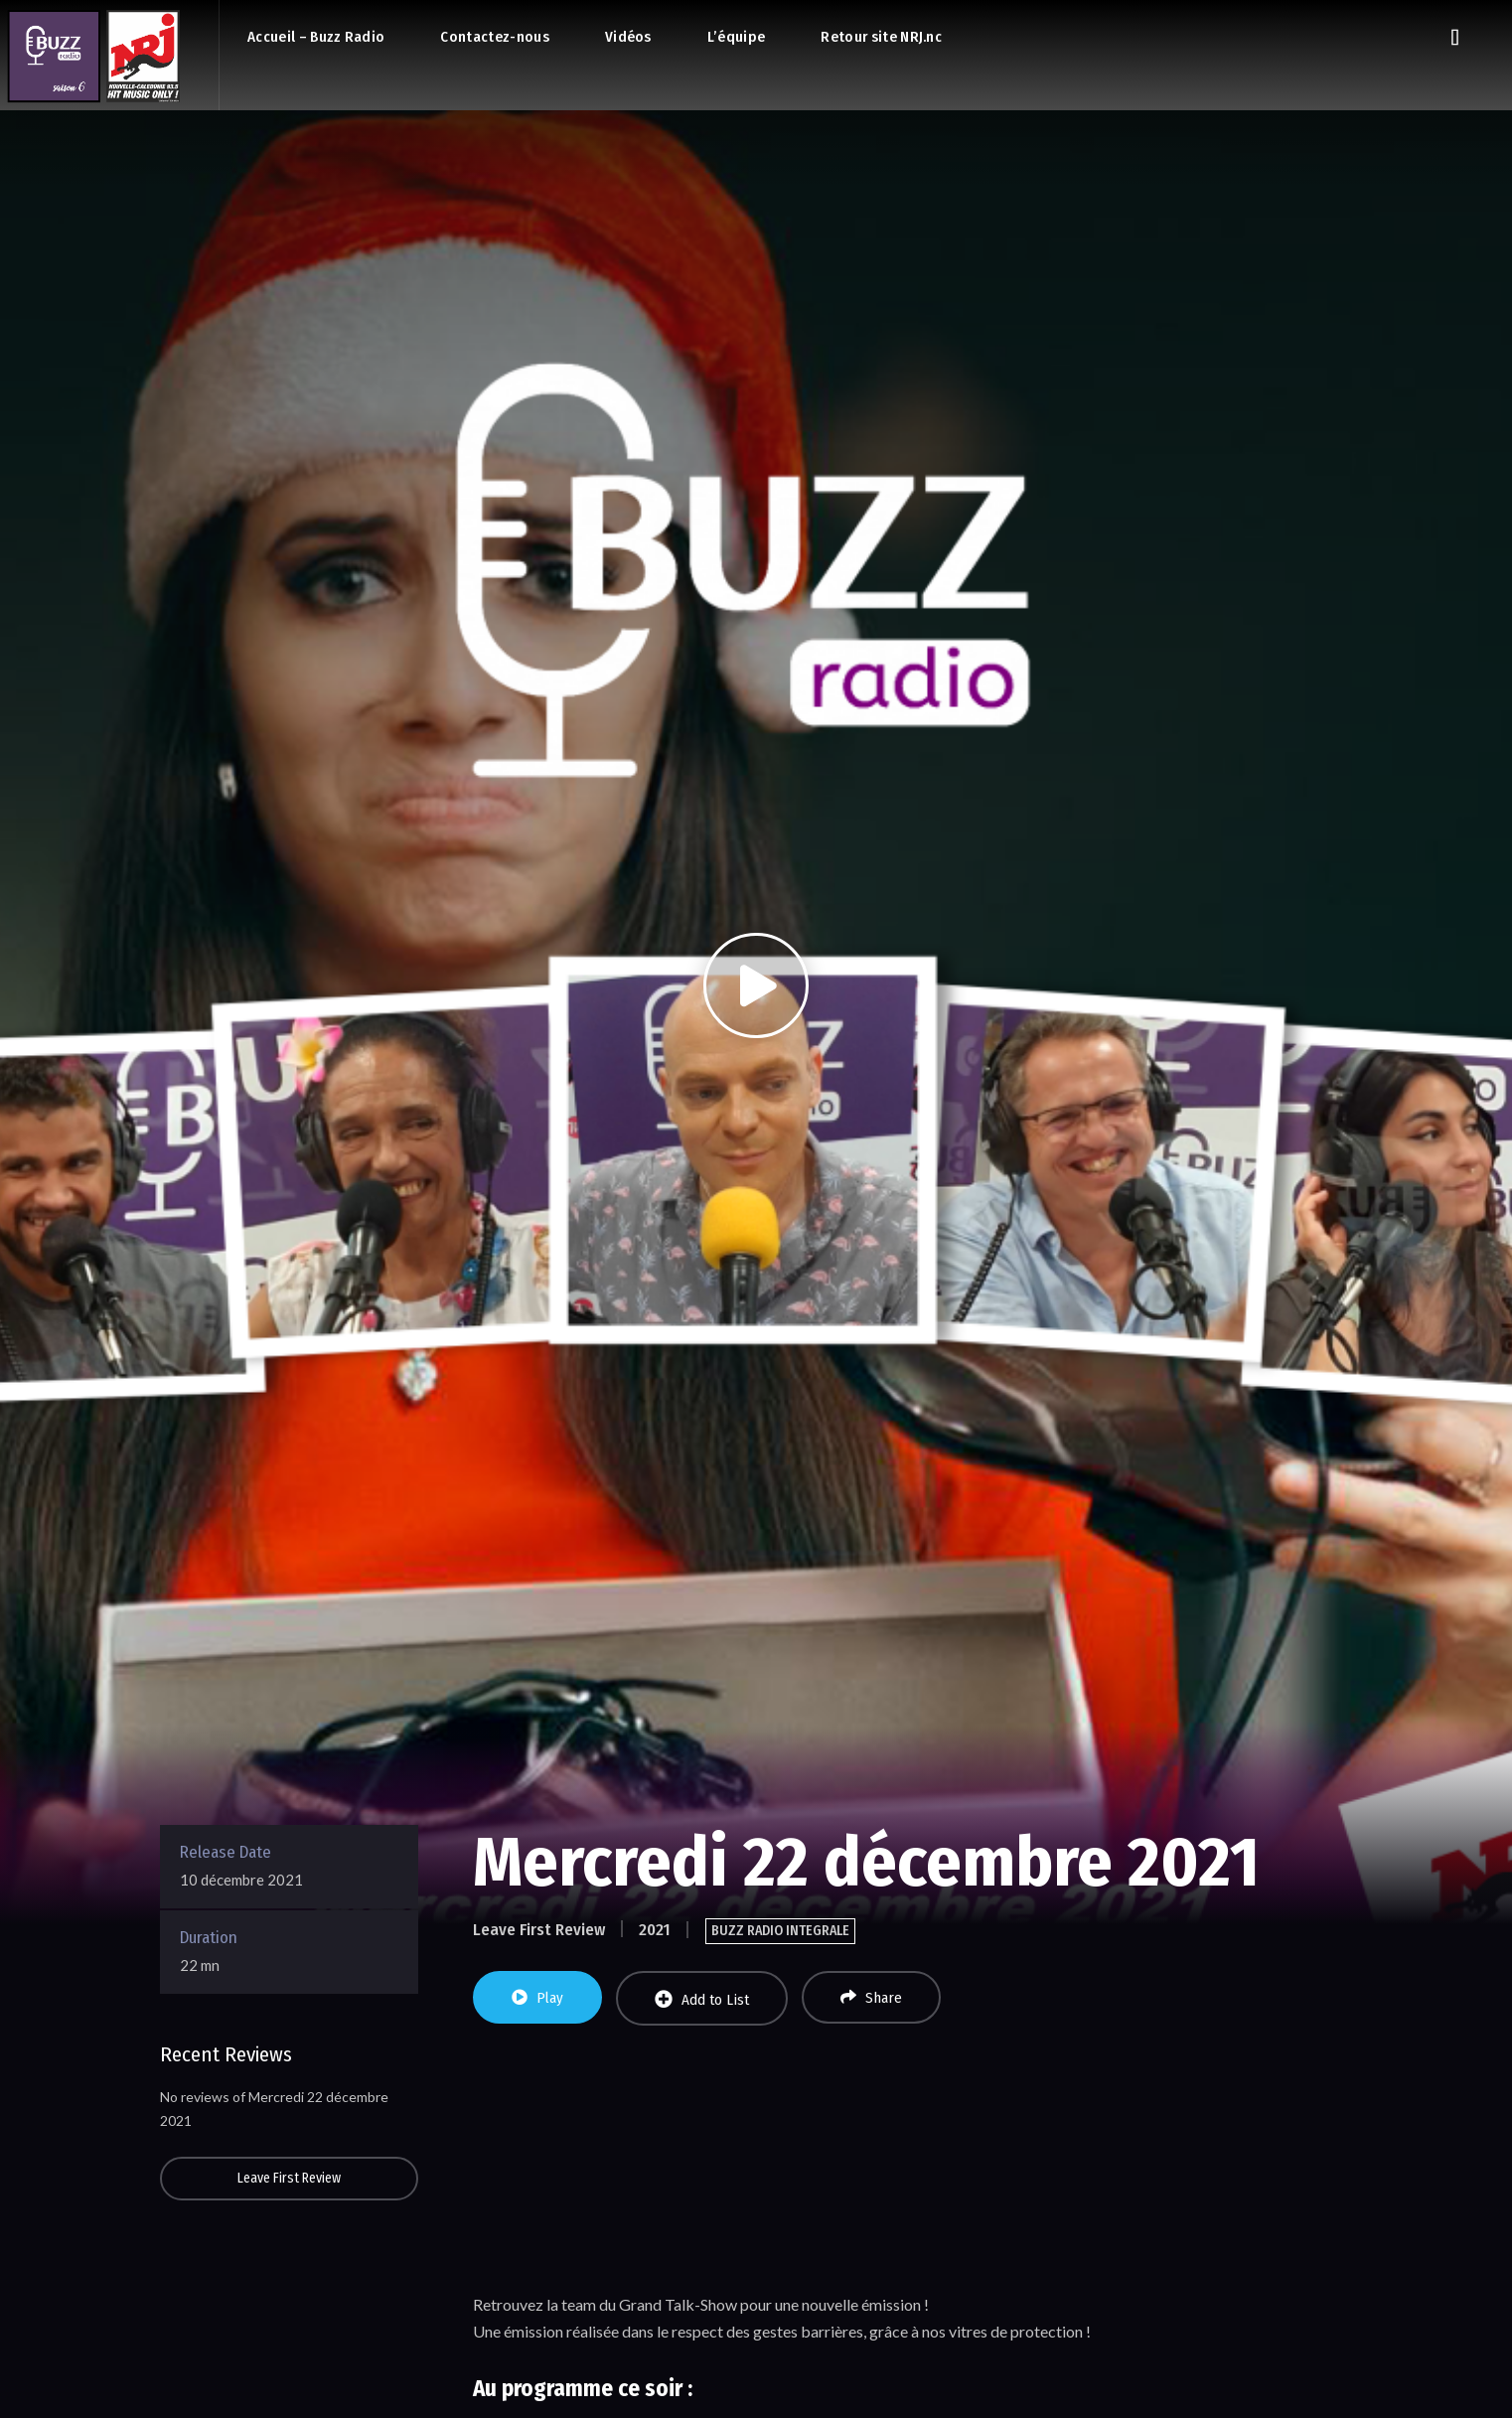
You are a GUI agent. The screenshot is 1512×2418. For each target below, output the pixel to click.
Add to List (702, 1999)
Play (537, 1998)
